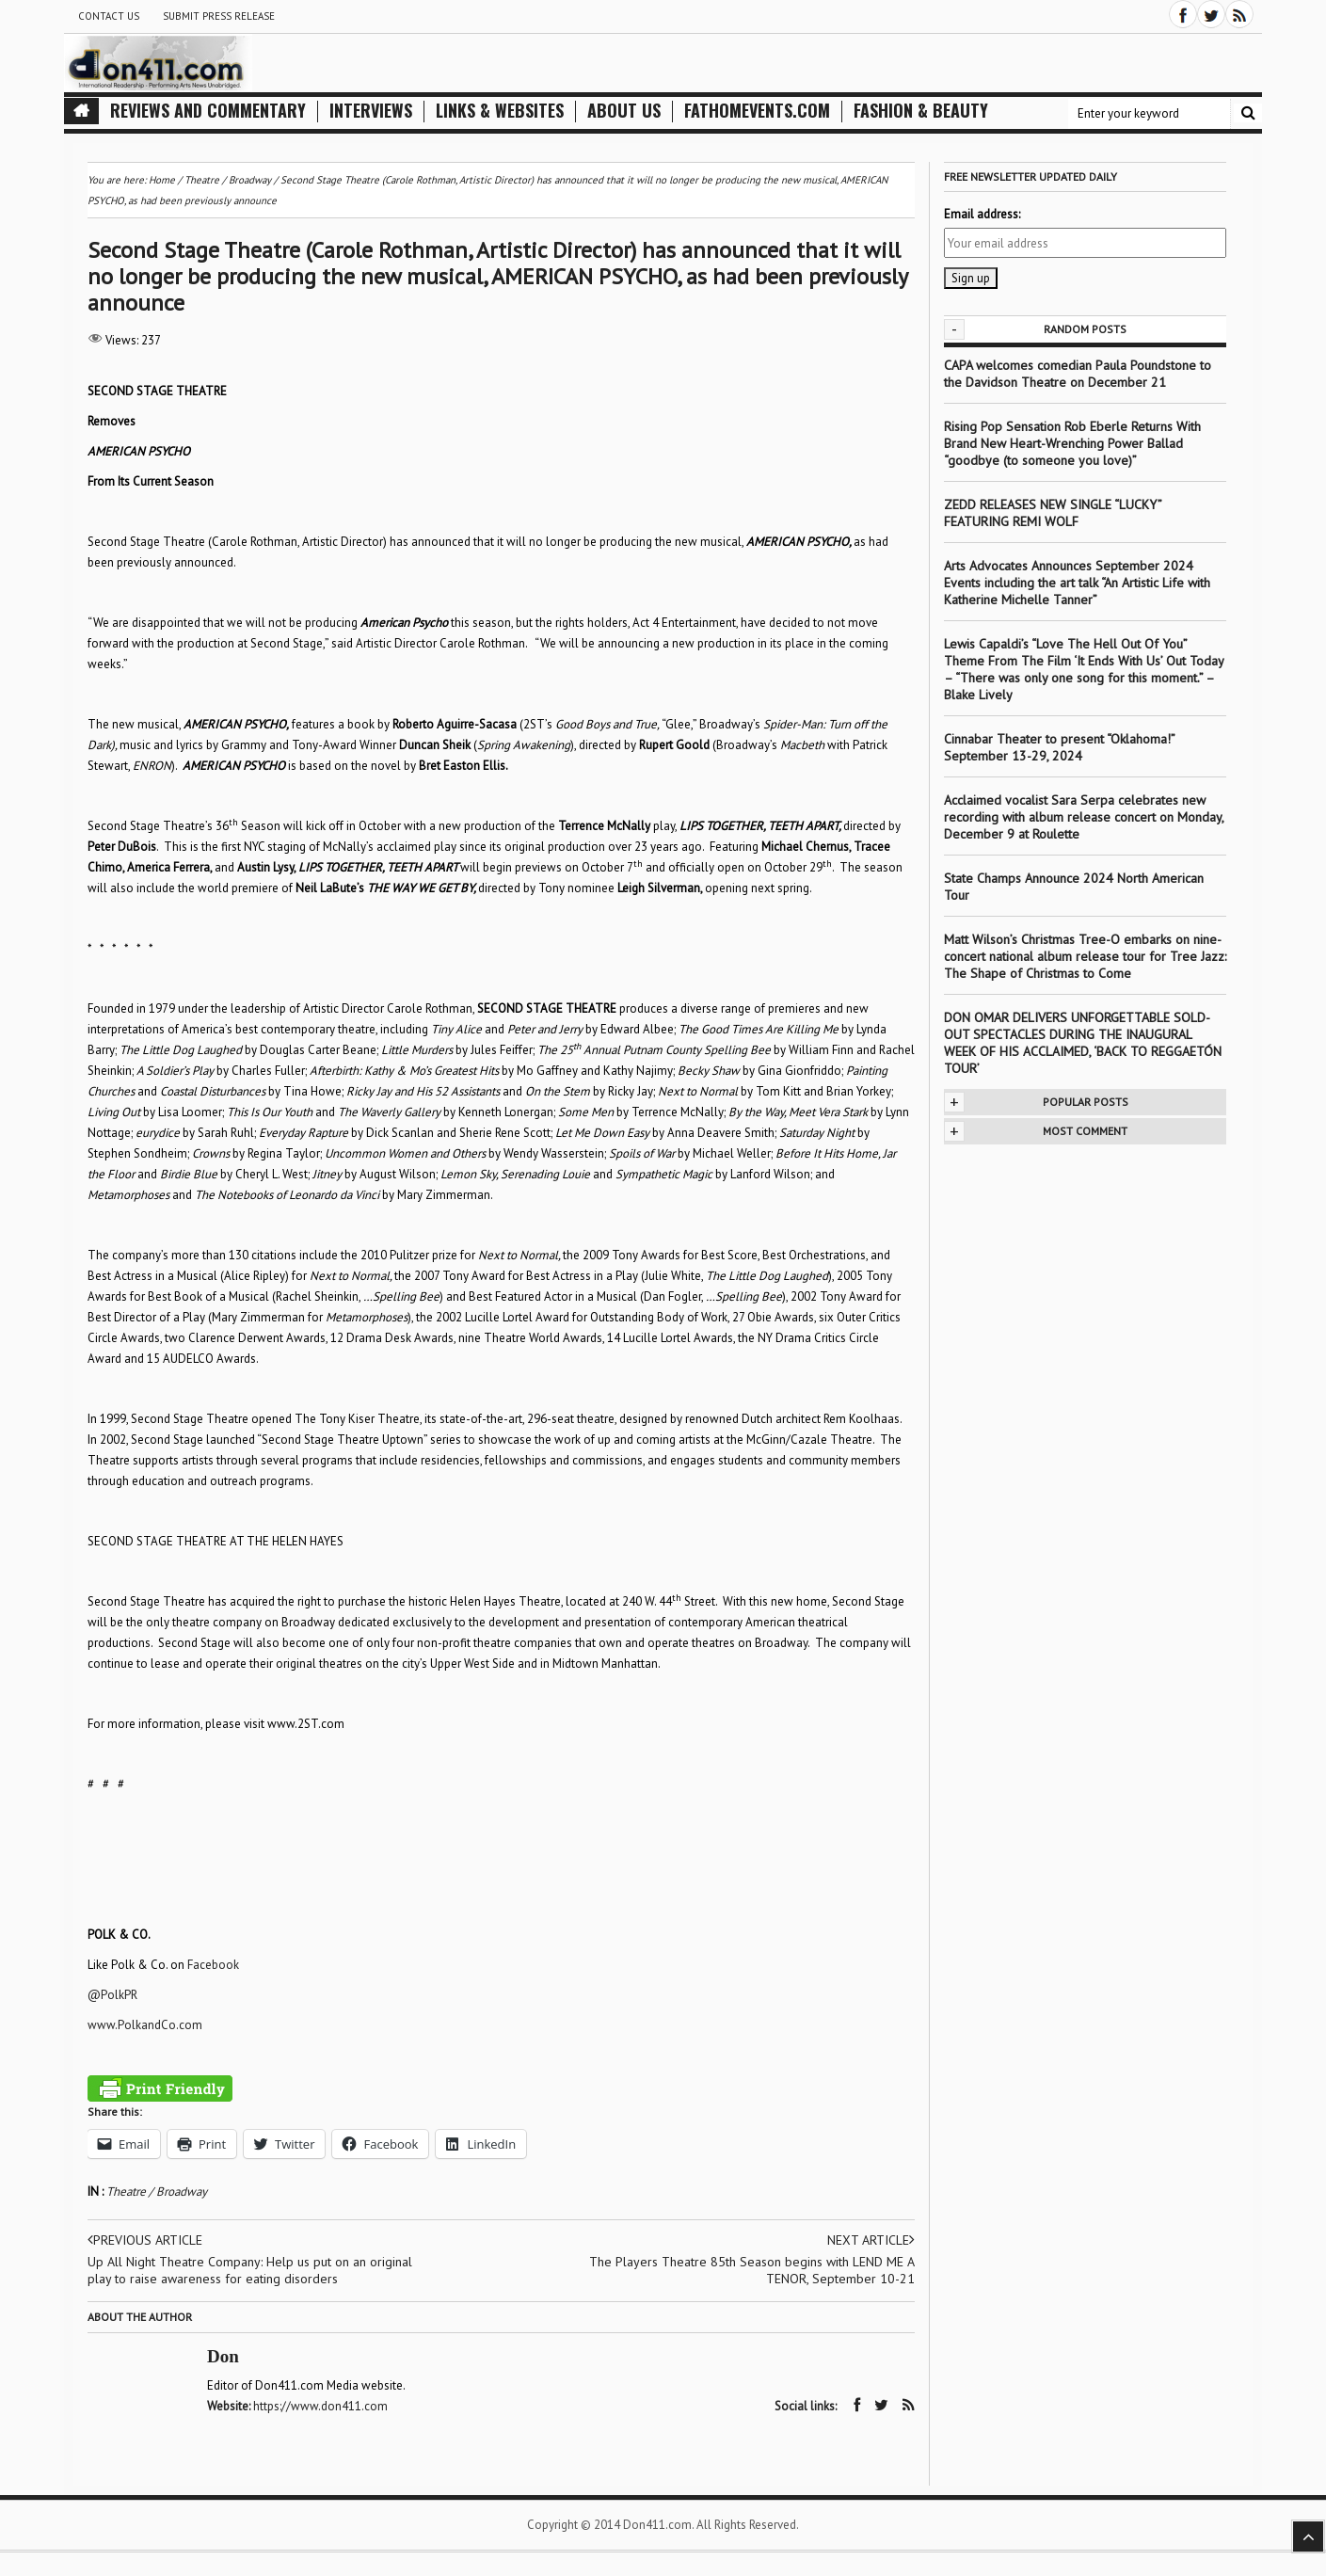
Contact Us (108, 16)
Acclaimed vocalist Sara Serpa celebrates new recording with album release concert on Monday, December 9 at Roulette (1083, 817)
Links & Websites (500, 110)
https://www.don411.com (320, 2406)
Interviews (370, 110)
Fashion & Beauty (921, 110)
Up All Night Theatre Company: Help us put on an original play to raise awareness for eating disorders (250, 2270)
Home (162, 179)
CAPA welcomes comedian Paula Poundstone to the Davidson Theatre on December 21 (1077, 374)
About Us (624, 110)
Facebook (213, 1965)
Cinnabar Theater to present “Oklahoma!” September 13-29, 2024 (1059, 747)
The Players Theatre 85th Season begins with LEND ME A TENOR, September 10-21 (752, 2270)
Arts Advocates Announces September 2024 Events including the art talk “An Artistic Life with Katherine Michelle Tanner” (1077, 582)
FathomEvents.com (757, 110)
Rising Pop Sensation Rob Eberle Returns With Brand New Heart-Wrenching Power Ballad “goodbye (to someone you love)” (1072, 443)
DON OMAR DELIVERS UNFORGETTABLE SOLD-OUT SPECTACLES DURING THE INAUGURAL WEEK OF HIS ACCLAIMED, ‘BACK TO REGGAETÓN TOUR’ (1083, 1043)
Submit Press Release (219, 16)
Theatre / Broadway (156, 2192)
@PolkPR (112, 1995)
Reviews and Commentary (208, 110)
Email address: (982, 214)
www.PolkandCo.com (145, 2025)
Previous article (145, 2240)
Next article (871, 2240)
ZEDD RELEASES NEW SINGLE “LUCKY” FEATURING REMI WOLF (1052, 513)
